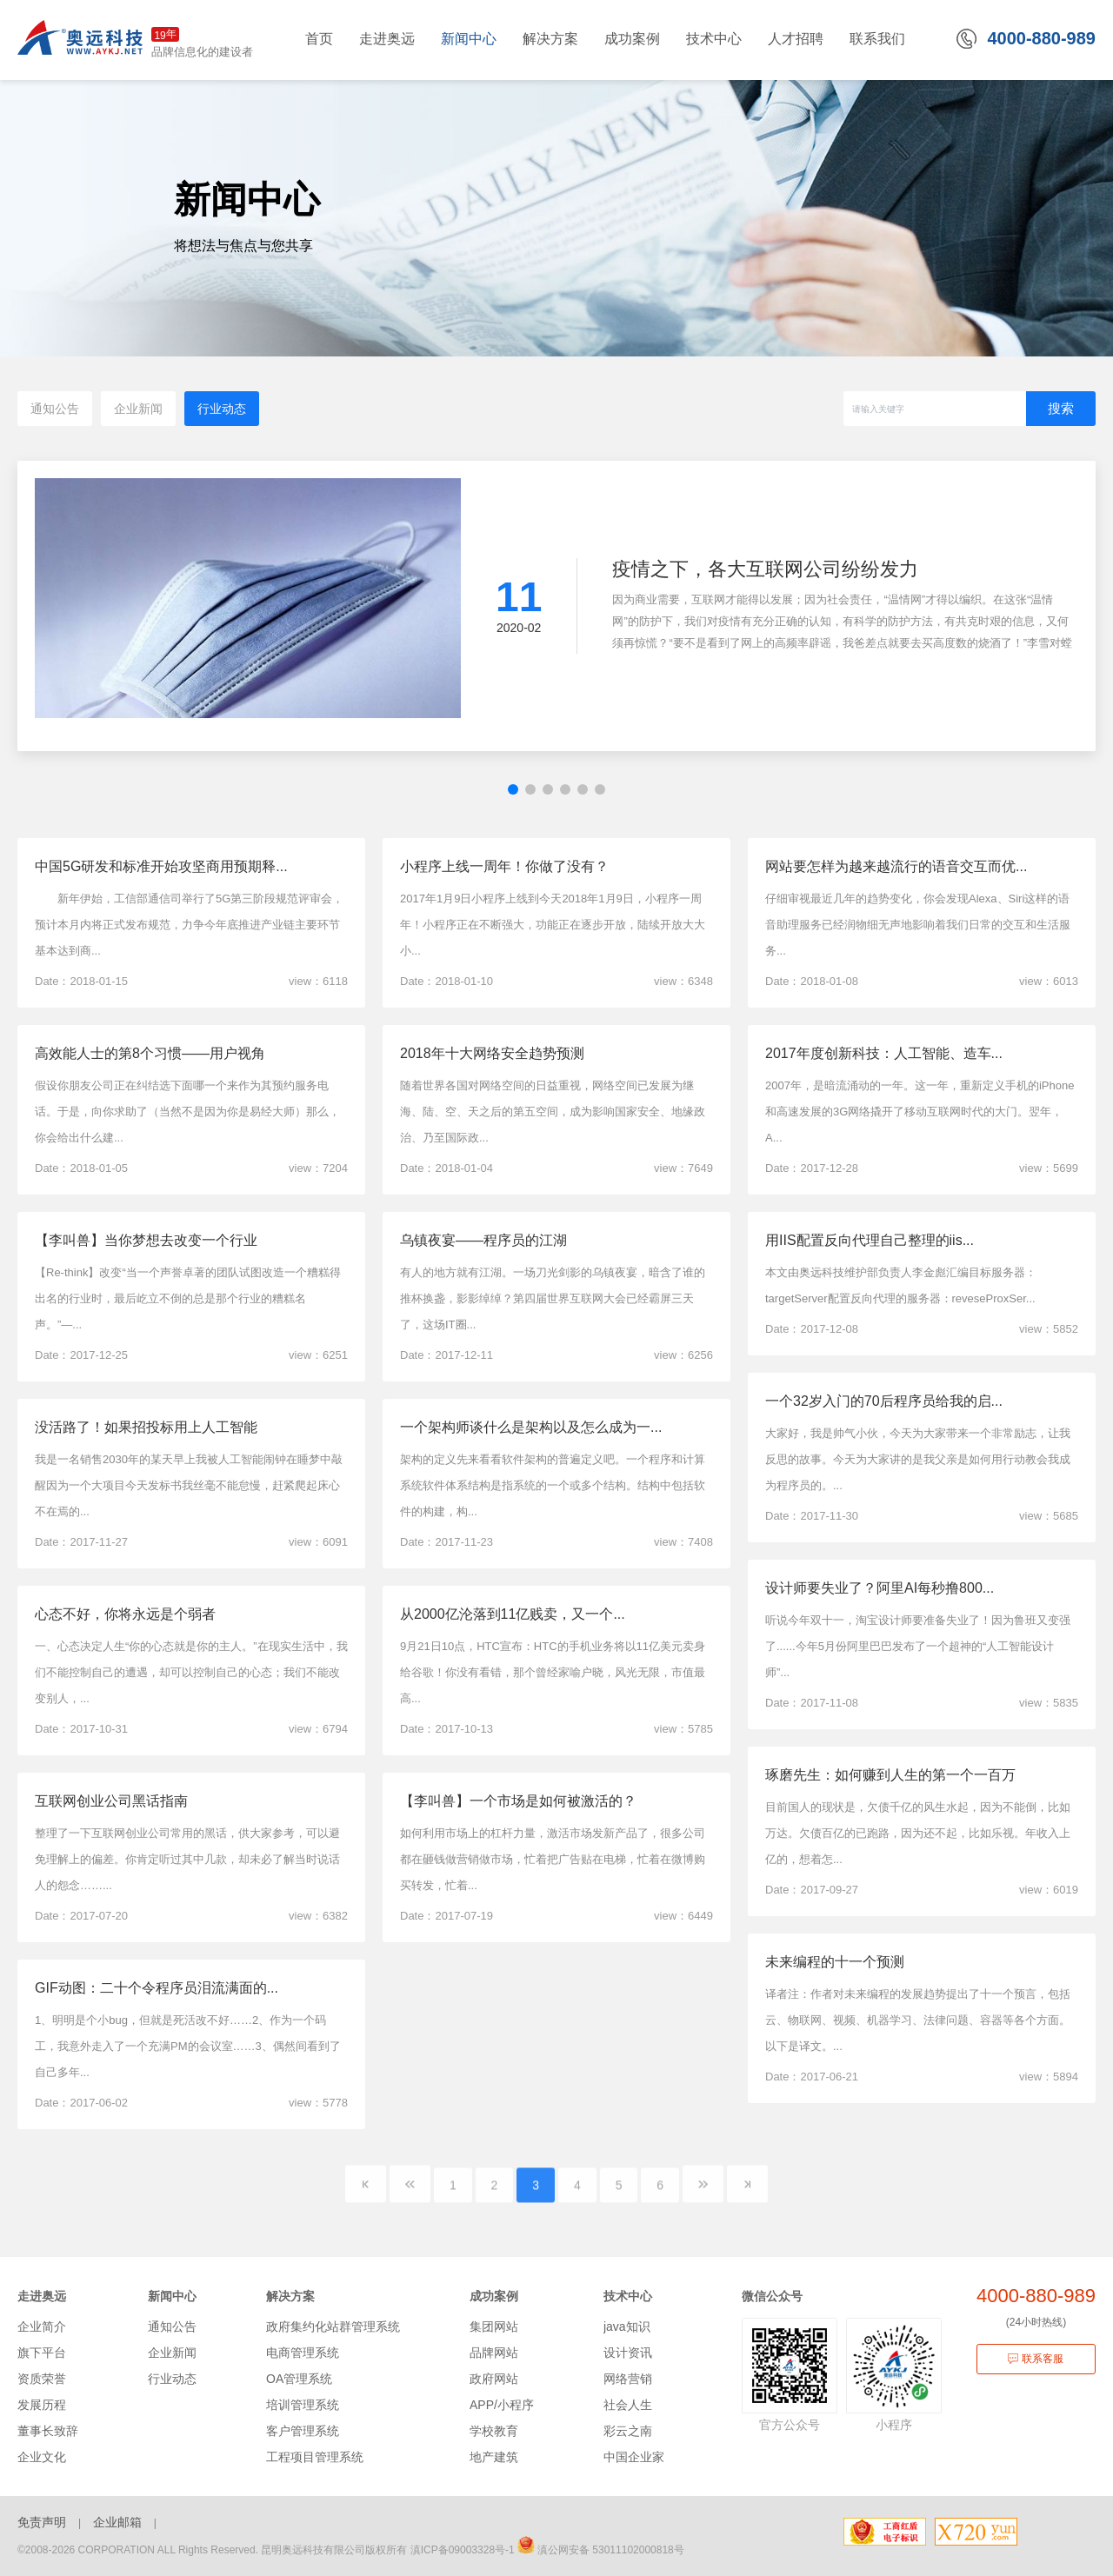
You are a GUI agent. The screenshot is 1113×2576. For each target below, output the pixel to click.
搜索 (1061, 408)
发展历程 (41, 2405)
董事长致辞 (47, 2431)
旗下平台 (41, 2353)
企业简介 (41, 2326)
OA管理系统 (299, 2379)
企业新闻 (138, 409)
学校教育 (494, 2431)
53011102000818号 (637, 2550)
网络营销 (627, 2379)
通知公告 (54, 409)
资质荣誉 (41, 2379)
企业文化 (41, 2457)
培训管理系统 (302, 2405)
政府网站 (494, 2379)
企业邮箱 (117, 2522)
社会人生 (627, 2405)
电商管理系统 (302, 2353)
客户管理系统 (302, 2431)
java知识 (626, 2326)
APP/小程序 (502, 2405)
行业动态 (221, 409)
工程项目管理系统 (314, 2457)
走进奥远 (41, 2296)
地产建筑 (494, 2457)
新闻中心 (172, 2296)
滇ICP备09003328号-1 (462, 2550)
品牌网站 (494, 2353)
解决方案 (290, 2296)
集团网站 (494, 2326)
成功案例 (494, 2296)
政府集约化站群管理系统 (333, 2326)
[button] (513, 789)
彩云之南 (627, 2431)
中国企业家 (633, 2457)
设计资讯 (627, 2353)
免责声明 (41, 2522)
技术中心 (627, 2296)
